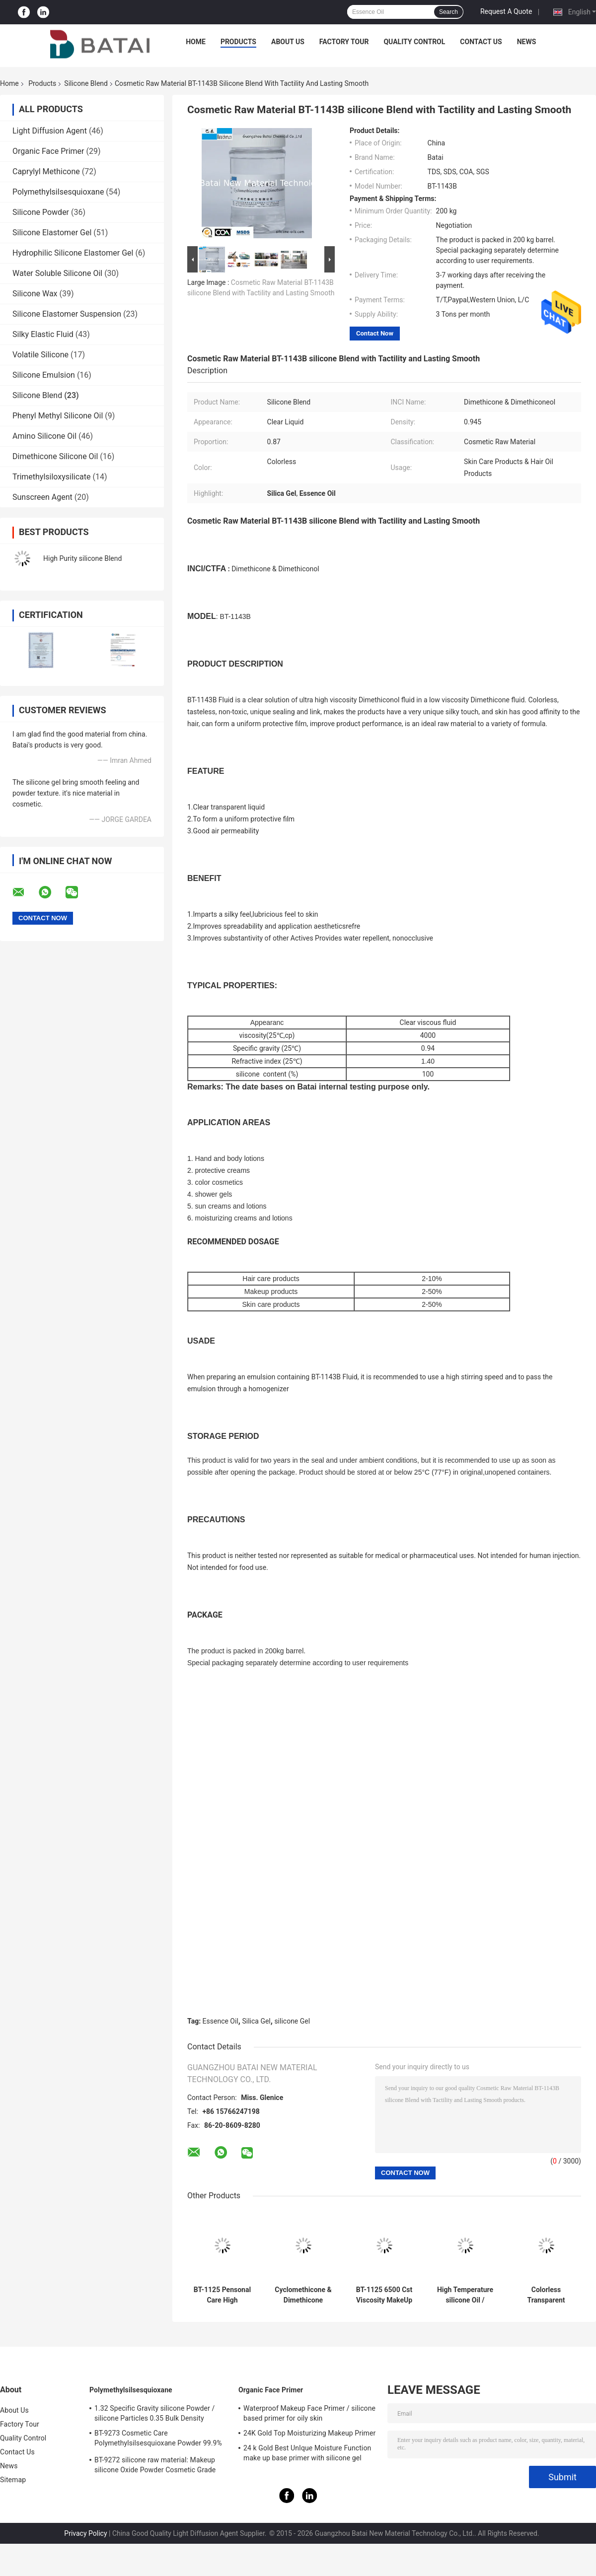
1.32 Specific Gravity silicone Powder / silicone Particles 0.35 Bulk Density (154, 2413)
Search (448, 11)
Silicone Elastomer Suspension (66, 314)
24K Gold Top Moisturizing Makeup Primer (309, 2433)
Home (196, 42)
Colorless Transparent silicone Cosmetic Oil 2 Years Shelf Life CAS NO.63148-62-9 (546, 2295)
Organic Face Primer (48, 151)
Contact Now (374, 333)
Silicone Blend (86, 83)
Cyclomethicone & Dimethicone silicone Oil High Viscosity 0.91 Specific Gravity (303, 2295)
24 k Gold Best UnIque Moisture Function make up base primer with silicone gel (307, 2453)
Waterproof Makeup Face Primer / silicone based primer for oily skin (309, 2413)
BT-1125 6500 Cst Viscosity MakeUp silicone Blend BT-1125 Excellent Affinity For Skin (384, 2295)
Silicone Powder (40, 212)
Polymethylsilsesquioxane (58, 192)
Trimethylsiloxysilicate (51, 476)
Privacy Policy (85, 2533)
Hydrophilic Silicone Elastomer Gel (72, 253)
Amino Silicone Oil (44, 436)
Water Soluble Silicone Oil (57, 273)
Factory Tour (344, 42)
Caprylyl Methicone (46, 171)
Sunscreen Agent (42, 497)
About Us (287, 42)
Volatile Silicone (40, 354)
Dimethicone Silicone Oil (55, 456)
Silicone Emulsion (43, 375)
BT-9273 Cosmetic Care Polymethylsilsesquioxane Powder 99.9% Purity (158, 2439)
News (526, 42)
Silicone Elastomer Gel (51, 232)
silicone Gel (292, 2021)
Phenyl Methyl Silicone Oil (57, 415)
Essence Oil (220, 2021)
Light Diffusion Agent (49, 131)
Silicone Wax (35, 293)
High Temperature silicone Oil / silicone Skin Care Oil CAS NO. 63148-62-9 (465, 2295)
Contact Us (481, 42)
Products (238, 42)
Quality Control (414, 42)
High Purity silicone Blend (82, 558)
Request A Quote (506, 11)
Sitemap (13, 2480)
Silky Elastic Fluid (43, 334)
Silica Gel (256, 2021)
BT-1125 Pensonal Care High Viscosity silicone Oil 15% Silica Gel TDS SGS (222, 2295)
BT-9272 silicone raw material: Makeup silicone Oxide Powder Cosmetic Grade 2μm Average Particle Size (155, 2466)
